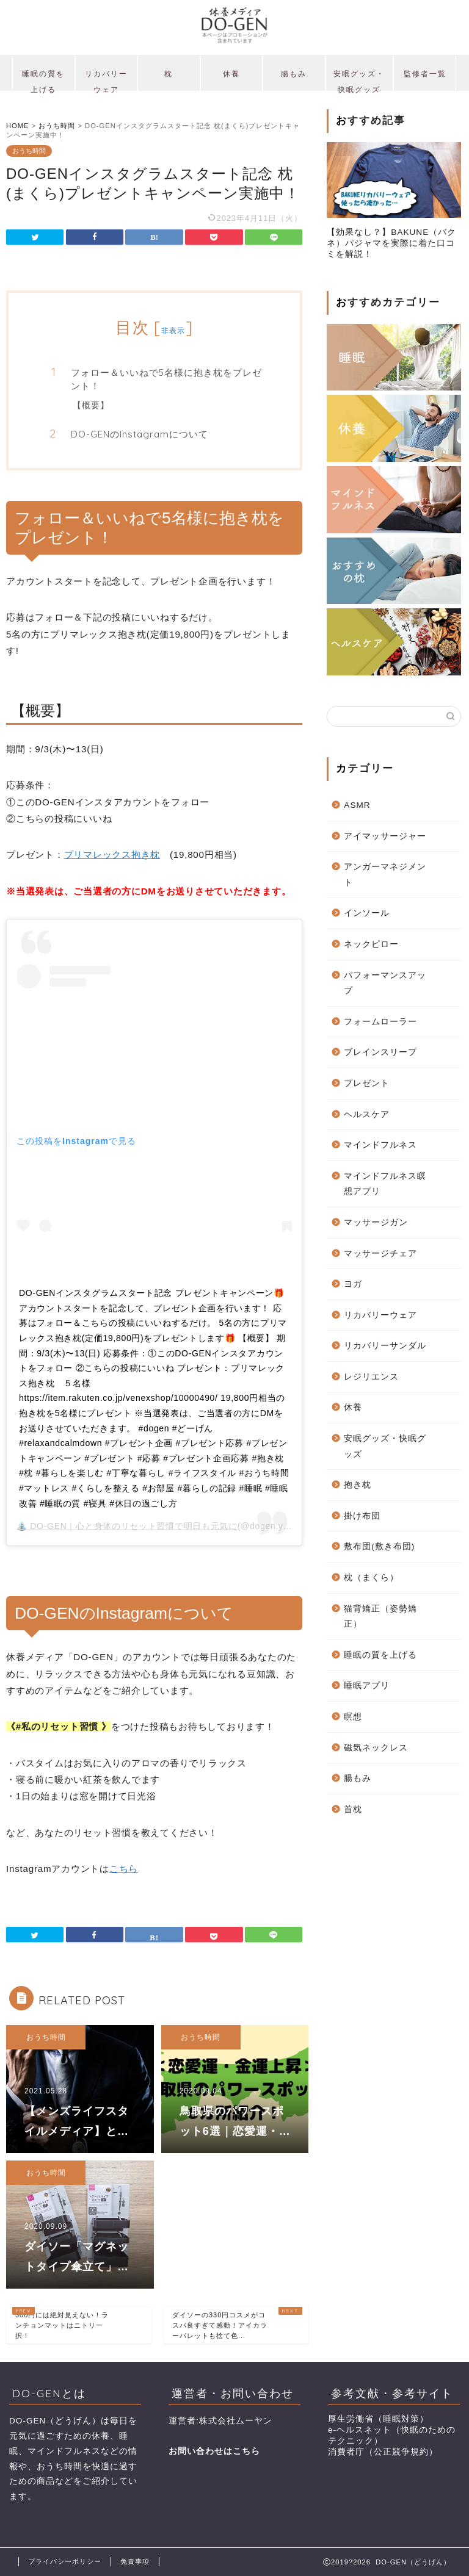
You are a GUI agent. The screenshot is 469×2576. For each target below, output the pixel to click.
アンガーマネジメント (385, 874)
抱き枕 (357, 1484)
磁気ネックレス (376, 1747)
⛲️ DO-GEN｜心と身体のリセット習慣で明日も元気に (127, 1526)
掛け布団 (362, 1515)
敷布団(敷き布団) (379, 1546)
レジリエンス (371, 1376)
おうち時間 (29, 150)
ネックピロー (371, 944)
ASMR (357, 805)
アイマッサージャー (385, 836)
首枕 (353, 1809)
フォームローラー (380, 1021)
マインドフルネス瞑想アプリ (385, 1183)
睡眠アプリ (367, 1685)
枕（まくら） (371, 1577)
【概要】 (91, 405)
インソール (367, 913)
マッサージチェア (380, 1253)
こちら (123, 1868)
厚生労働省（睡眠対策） (378, 2418)
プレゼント (367, 1083)
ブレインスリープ (380, 1052)
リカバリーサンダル (385, 1345)
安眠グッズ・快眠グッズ (359, 80)
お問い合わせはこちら (214, 2451)
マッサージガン (376, 1222)
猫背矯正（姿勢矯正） (380, 1616)
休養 (231, 73)
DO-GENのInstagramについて (139, 434)
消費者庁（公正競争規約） (383, 2451)
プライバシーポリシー (64, 2561)
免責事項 (135, 2561)
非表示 (173, 330)
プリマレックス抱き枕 (112, 854)
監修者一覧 (425, 73)
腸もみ (294, 73)
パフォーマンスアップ (385, 983)
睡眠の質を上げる (43, 80)
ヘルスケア (367, 1114)
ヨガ (353, 1284)
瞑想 (353, 1716)
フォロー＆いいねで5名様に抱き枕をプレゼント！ (166, 379)
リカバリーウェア (106, 80)
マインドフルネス (380, 1144)
